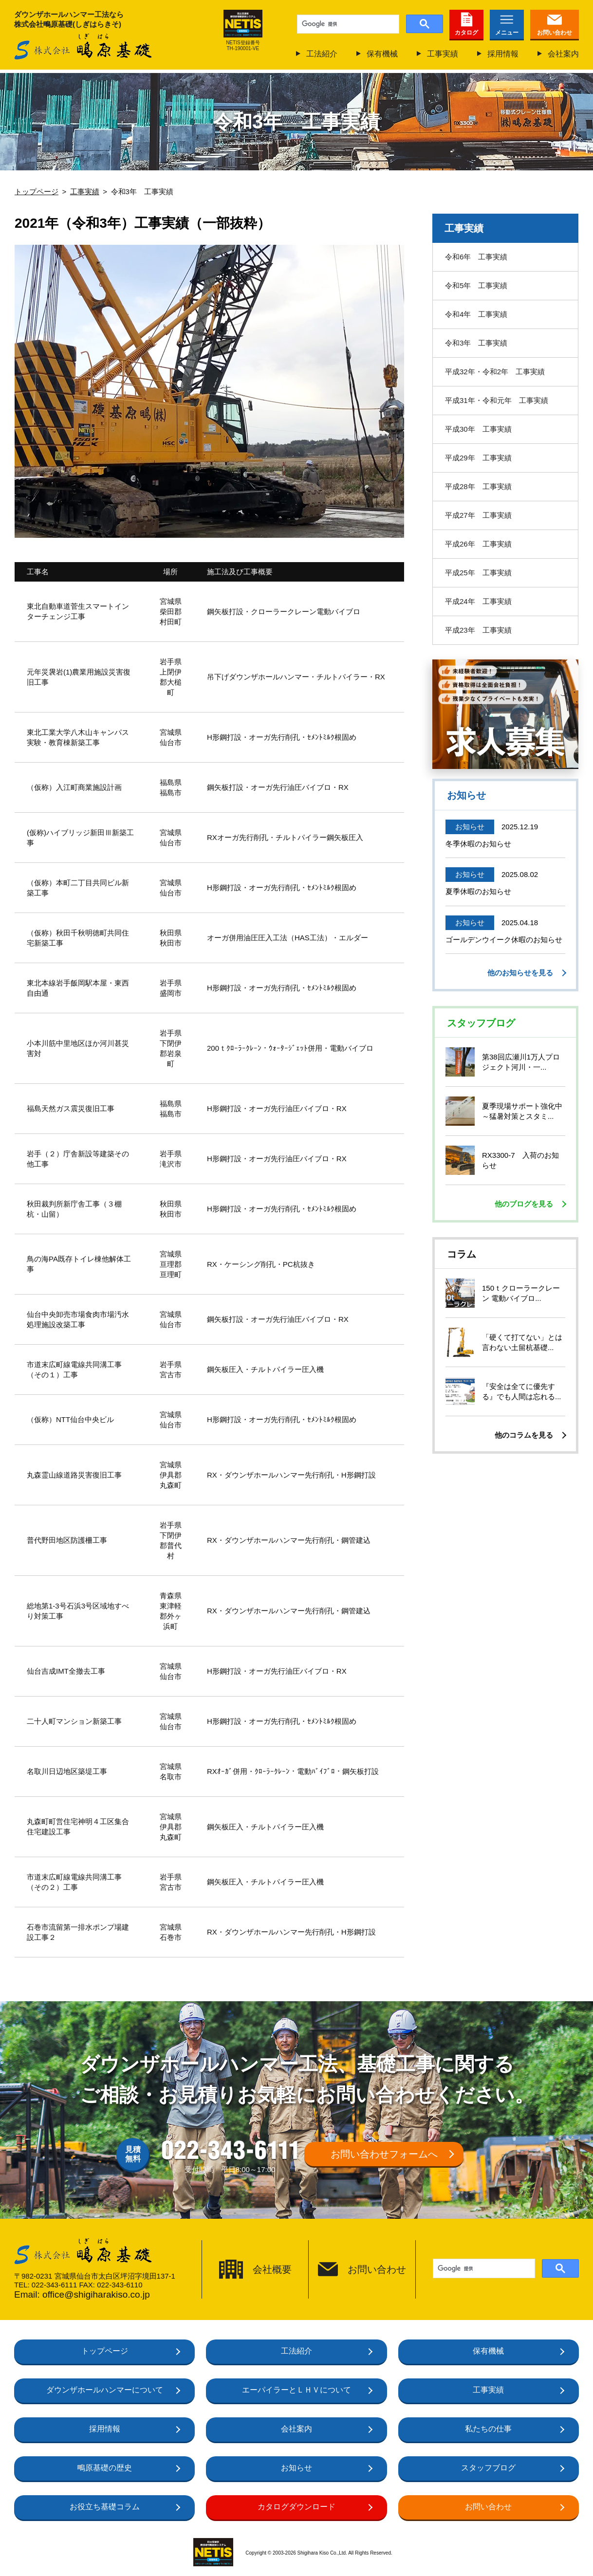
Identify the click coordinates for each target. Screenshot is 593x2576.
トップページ (104, 2351)
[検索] (347, 24)
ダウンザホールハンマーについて (104, 2390)
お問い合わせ (554, 32)
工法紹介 (321, 54)
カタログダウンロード (296, 2507)
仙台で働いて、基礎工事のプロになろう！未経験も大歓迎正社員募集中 (505, 714)
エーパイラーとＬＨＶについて (296, 2390)
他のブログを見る (524, 1204)
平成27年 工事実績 (478, 515)
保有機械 (382, 54)
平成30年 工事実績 (478, 429)
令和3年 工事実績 (476, 343)
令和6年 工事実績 (476, 257)
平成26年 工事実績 (478, 544)
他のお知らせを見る (520, 972)
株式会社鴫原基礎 (83, 47)
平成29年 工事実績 (478, 458)
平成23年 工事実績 (478, 630)
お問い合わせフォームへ (384, 2154)
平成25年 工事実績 (478, 572)
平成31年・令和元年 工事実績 (496, 400)
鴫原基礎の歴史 (104, 2468)
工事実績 (442, 54)
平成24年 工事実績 (478, 601)
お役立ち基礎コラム (105, 2507)
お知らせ (296, 2468)
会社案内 (563, 54)
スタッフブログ (488, 2468)
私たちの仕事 (488, 2429)
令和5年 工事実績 (476, 285)
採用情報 (503, 54)
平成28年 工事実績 (478, 486)
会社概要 (272, 2269)
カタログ (466, 32)
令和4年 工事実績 (476, 314)
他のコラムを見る (524, 1435)
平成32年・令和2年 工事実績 (495, 371)
